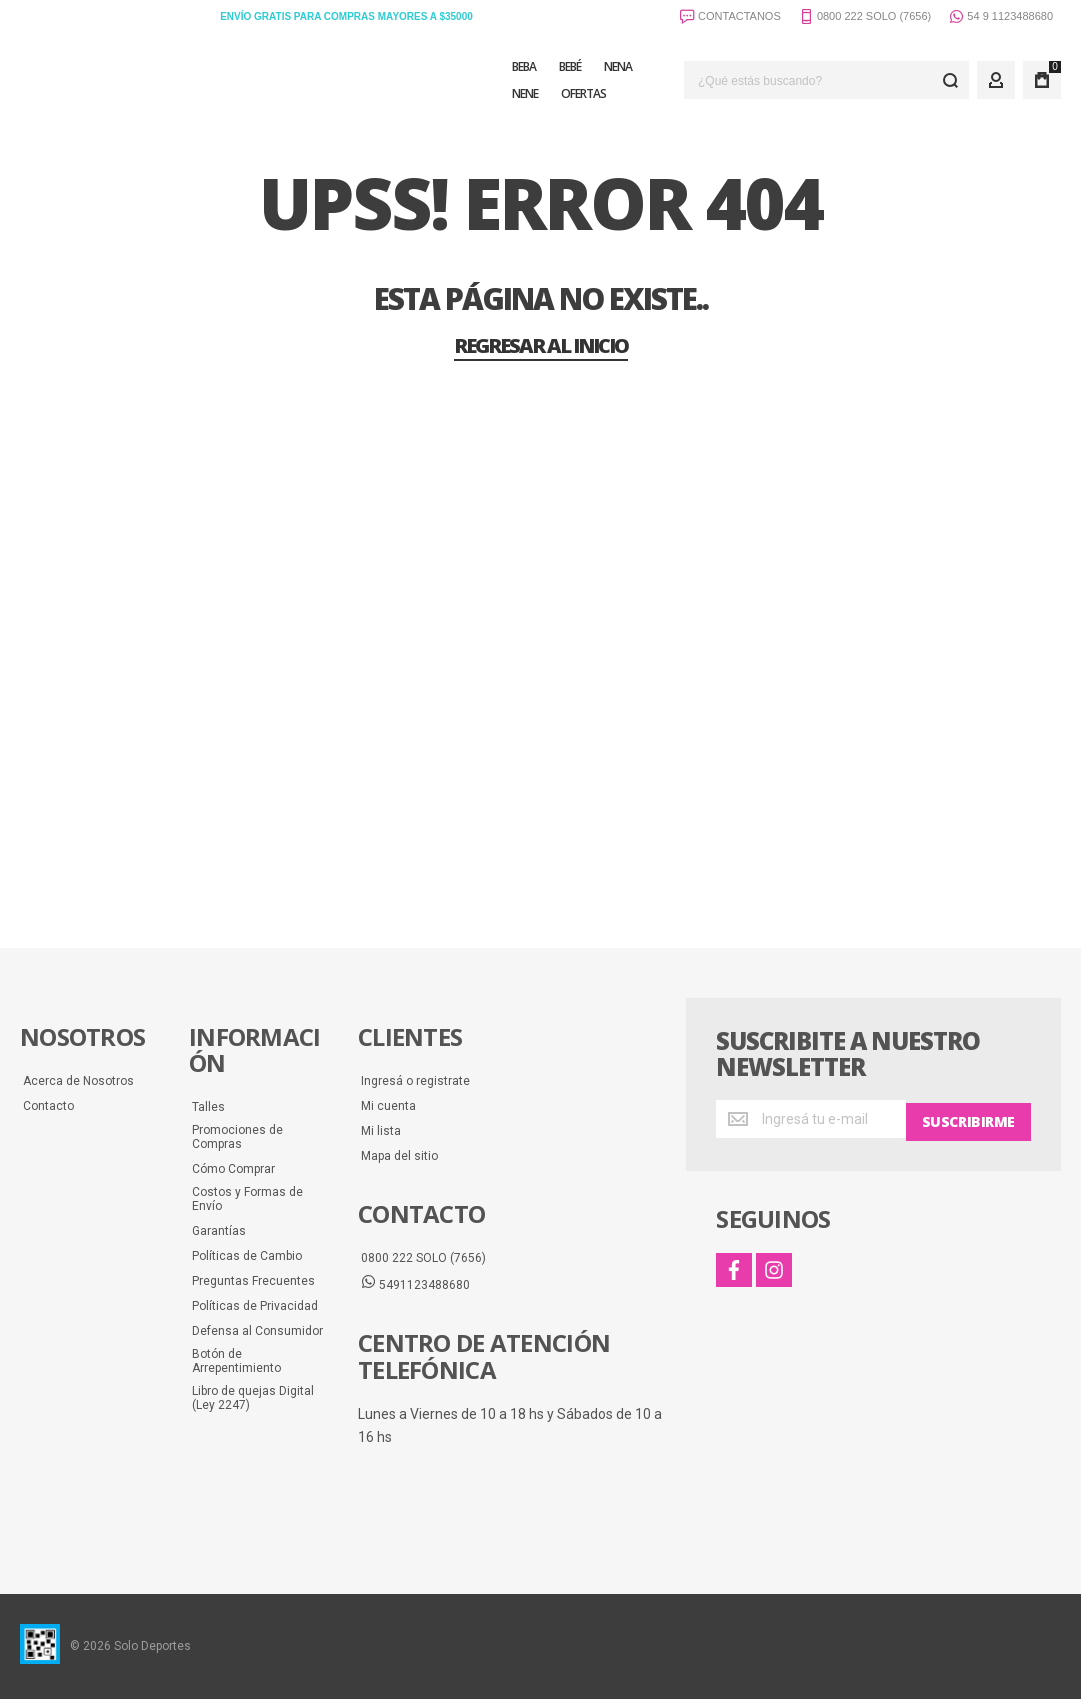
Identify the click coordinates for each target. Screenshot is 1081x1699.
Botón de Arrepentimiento (236, 1361)
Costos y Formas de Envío (247, 1199)
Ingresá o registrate (415, 1081)
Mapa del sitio (399, 1156)
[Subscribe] (968, 1119)
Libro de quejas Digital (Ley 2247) (253, 1398)
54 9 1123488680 (1001, 18)
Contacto (48, 1106)
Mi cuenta (388, 1106)
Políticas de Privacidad (255, 1306)
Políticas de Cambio (247, 1256)
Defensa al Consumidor (257, 1331)
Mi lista (381, 1131)
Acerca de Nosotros (78, 1081)
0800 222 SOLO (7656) (423, 1258)
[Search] (950, 80)
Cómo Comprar (233, 1169)
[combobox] (826, 80)
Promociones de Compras (237, 1137)
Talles (208, 1107)
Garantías (219, 1231)
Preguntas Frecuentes (253, 1281)
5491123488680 (415, 1284)
